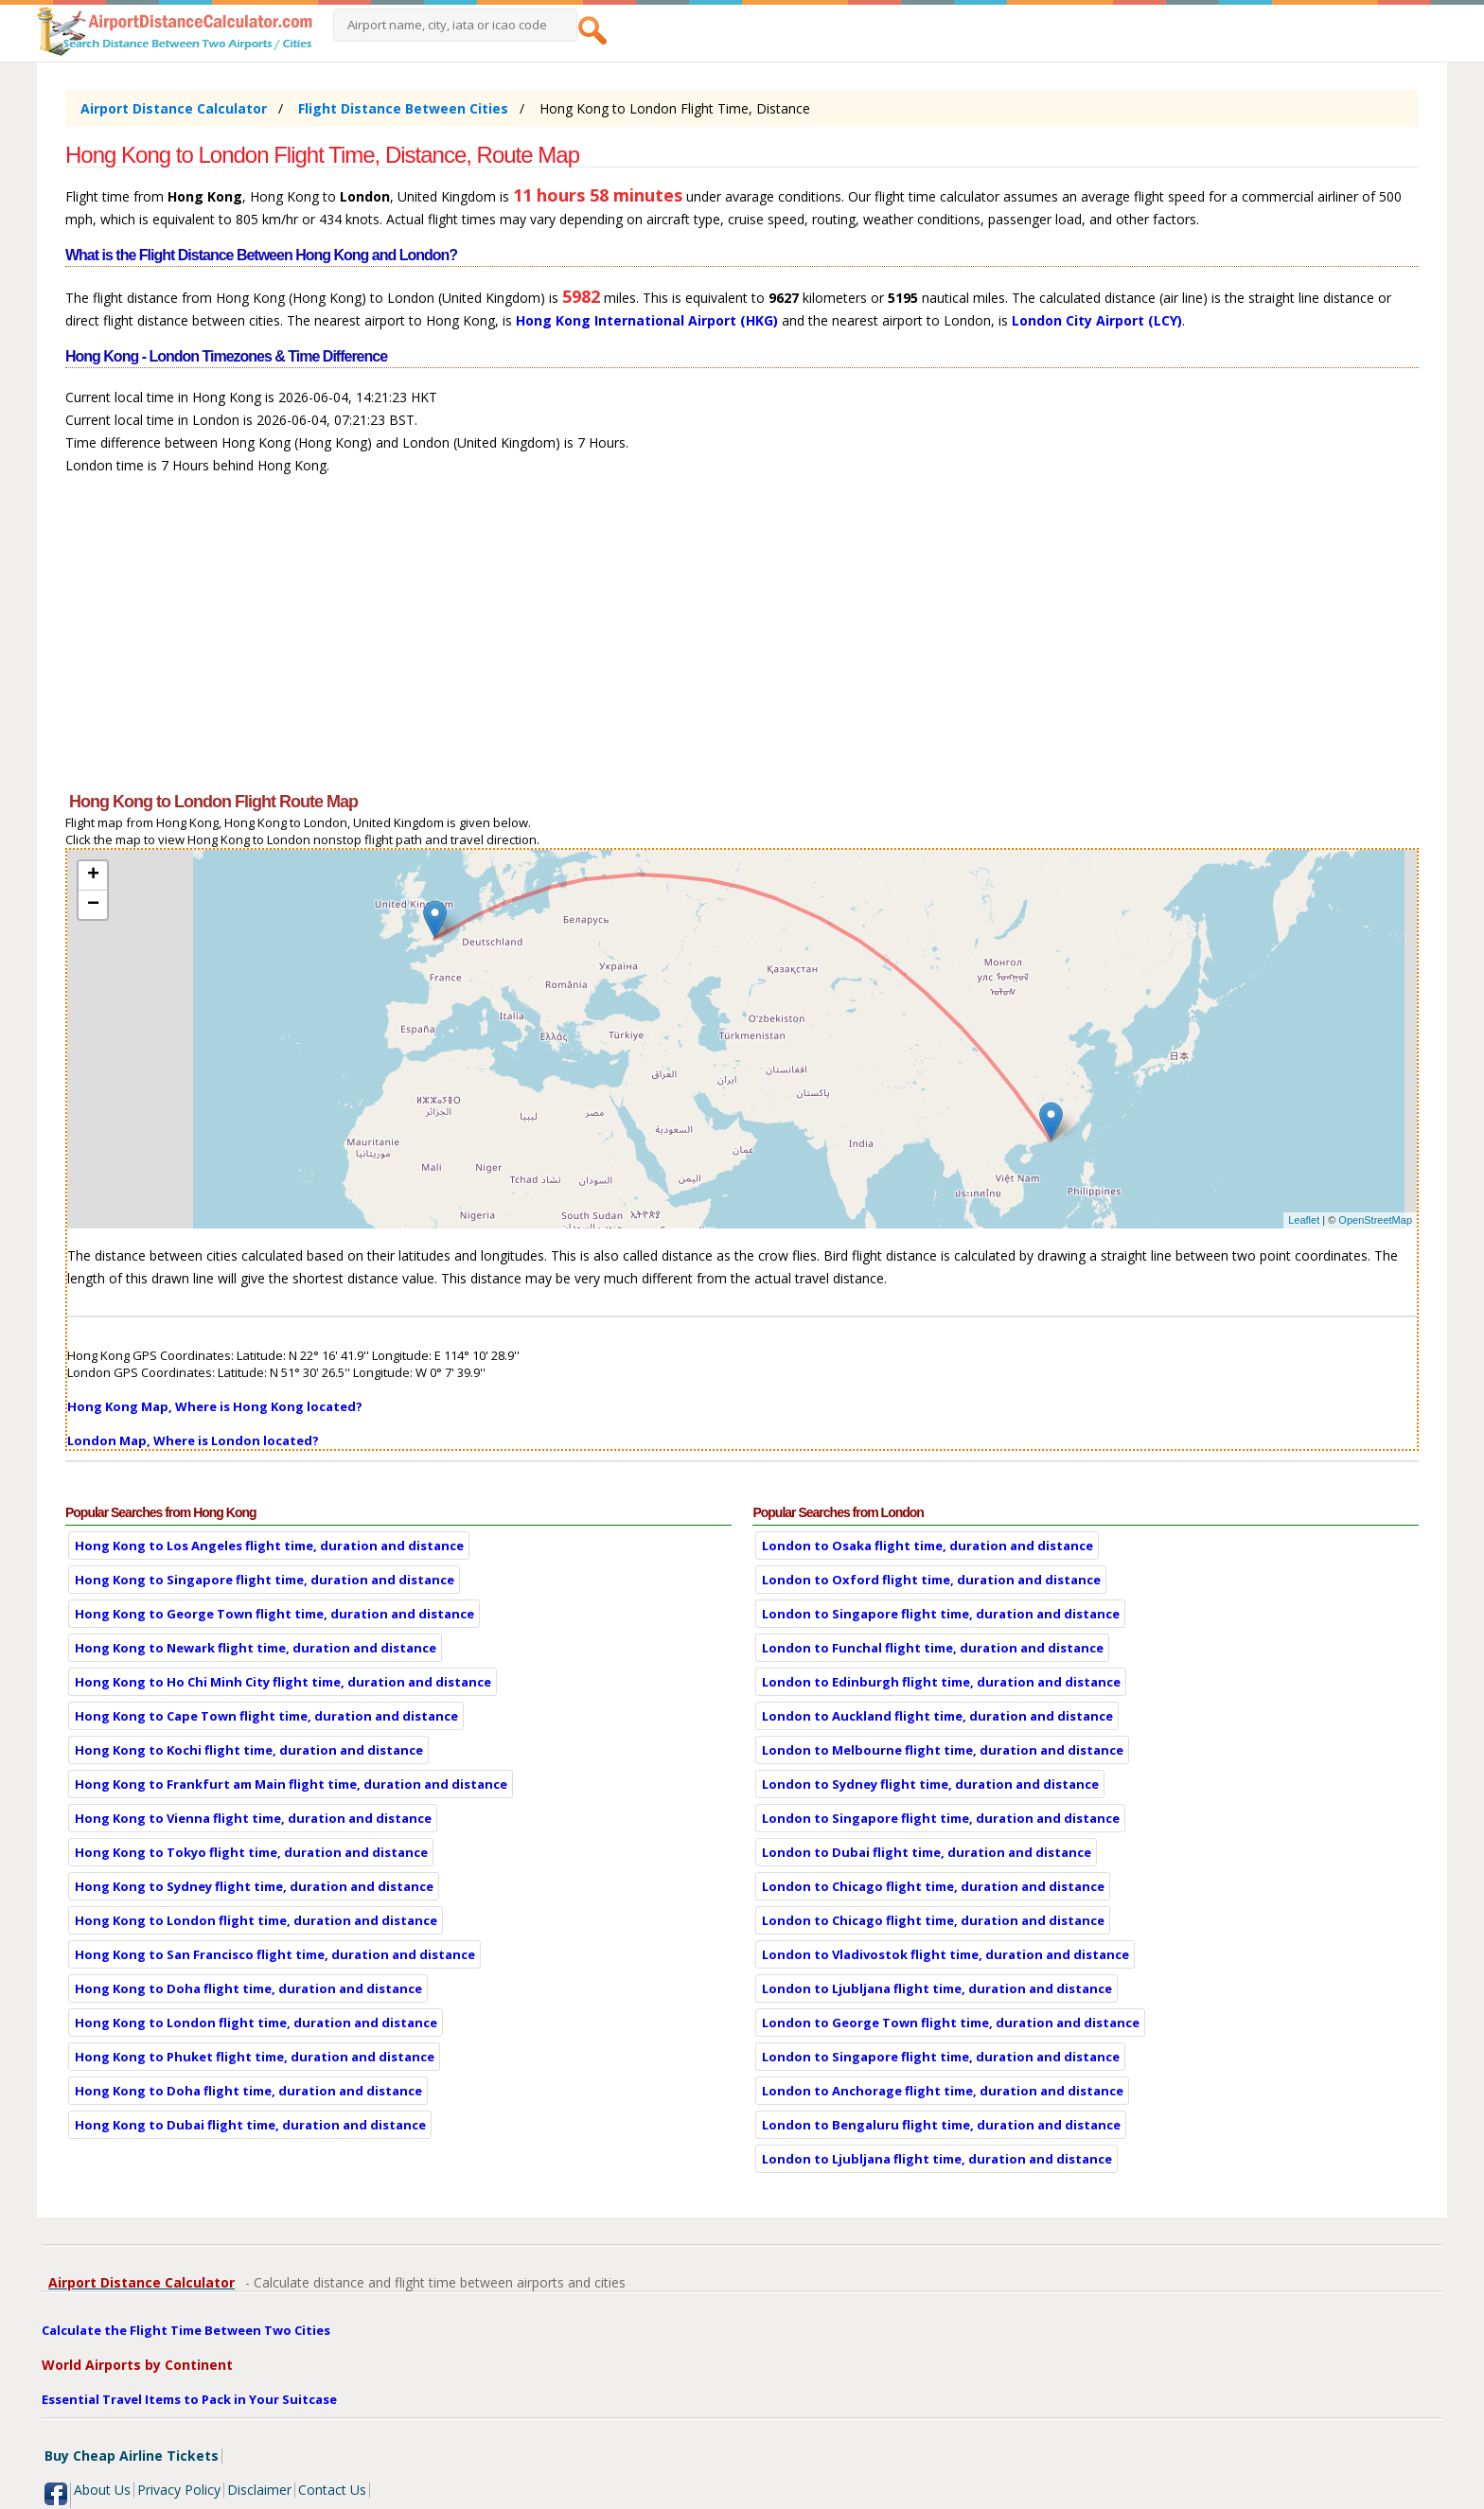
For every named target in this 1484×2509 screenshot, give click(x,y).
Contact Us (332, 2490)
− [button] (93, 905)
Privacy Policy (179, 2490)
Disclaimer (259, 2490)
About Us (102, 2490)
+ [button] (93, 875)
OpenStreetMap (1375, 1220)
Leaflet (1303, 1220)
